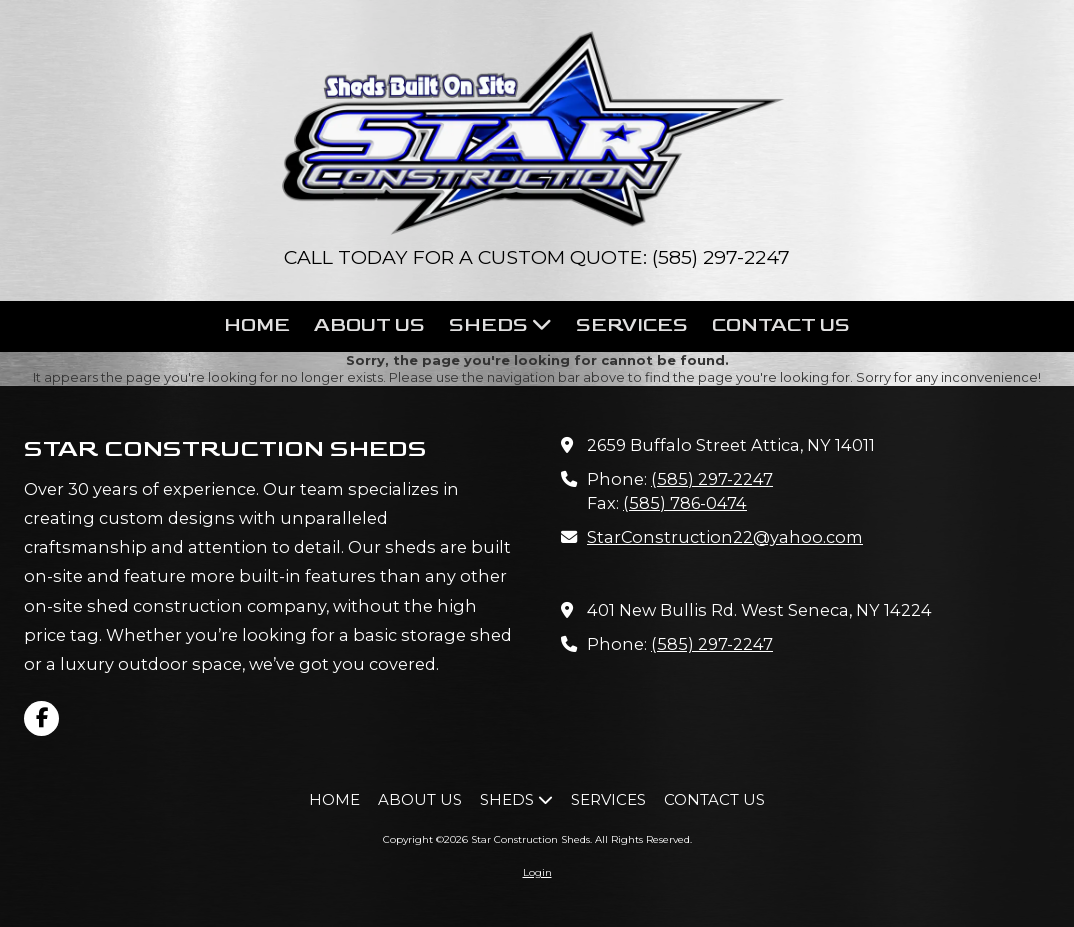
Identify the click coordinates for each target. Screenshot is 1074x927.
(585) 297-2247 (712, 479)
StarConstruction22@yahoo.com (725, 537)
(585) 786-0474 (685, 503)
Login (537, 872)
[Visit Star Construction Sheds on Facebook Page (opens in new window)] (41, 718)
